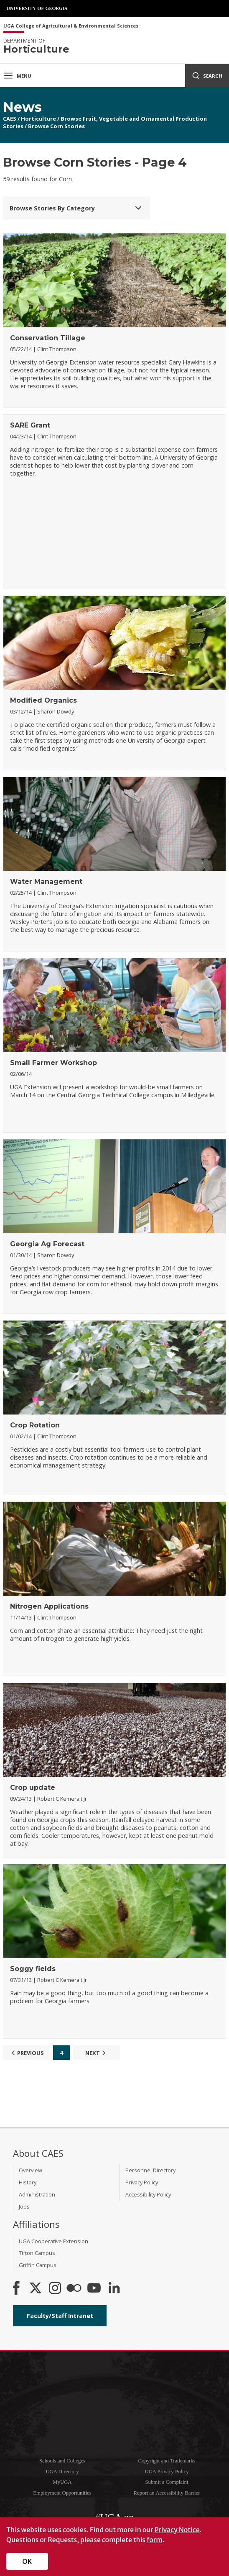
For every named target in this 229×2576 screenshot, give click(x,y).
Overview (30, 2170)
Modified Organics (43, 700)
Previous (26, 2053)
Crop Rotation (35, 1425)
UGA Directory (62, 2472)
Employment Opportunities (62, 2493)
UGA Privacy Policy (166, 2472)
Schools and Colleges (62, 2461)
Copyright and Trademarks (166, 2461)
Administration (37, 2194)
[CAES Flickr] (74, 2289)
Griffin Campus (37, 2265)
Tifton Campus (37, 2253)
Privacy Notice (176, 2529)
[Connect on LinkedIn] (114, 2289)
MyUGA (62, 2482)
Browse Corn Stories (56, 126)
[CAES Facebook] (16, 2289)
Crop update (32, 1788)
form (155, 2540)
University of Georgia (38, 8)
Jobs (24, 2206)
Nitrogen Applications (49, 1606)
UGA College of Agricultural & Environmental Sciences (70, 26)
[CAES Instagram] (55, 2289)
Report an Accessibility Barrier (167, 2493)
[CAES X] (36, 2289)
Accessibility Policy (148, 2194)
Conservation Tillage (47, 338)
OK (27, 2561)
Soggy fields (33, 1969)
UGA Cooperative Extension (53, 2241)
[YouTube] (94, 2289)
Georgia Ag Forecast (47, 1244)
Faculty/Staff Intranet (60, 2316)
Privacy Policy (141, 2182)
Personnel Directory (150, 2170)
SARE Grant (30, 425)
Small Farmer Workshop (53, 1063)
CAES (9, 118)
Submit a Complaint (166, 2482)
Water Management (46, 882)
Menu (17, 76)
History (27, 2182)
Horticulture (38, 118)
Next (96, 2053)
